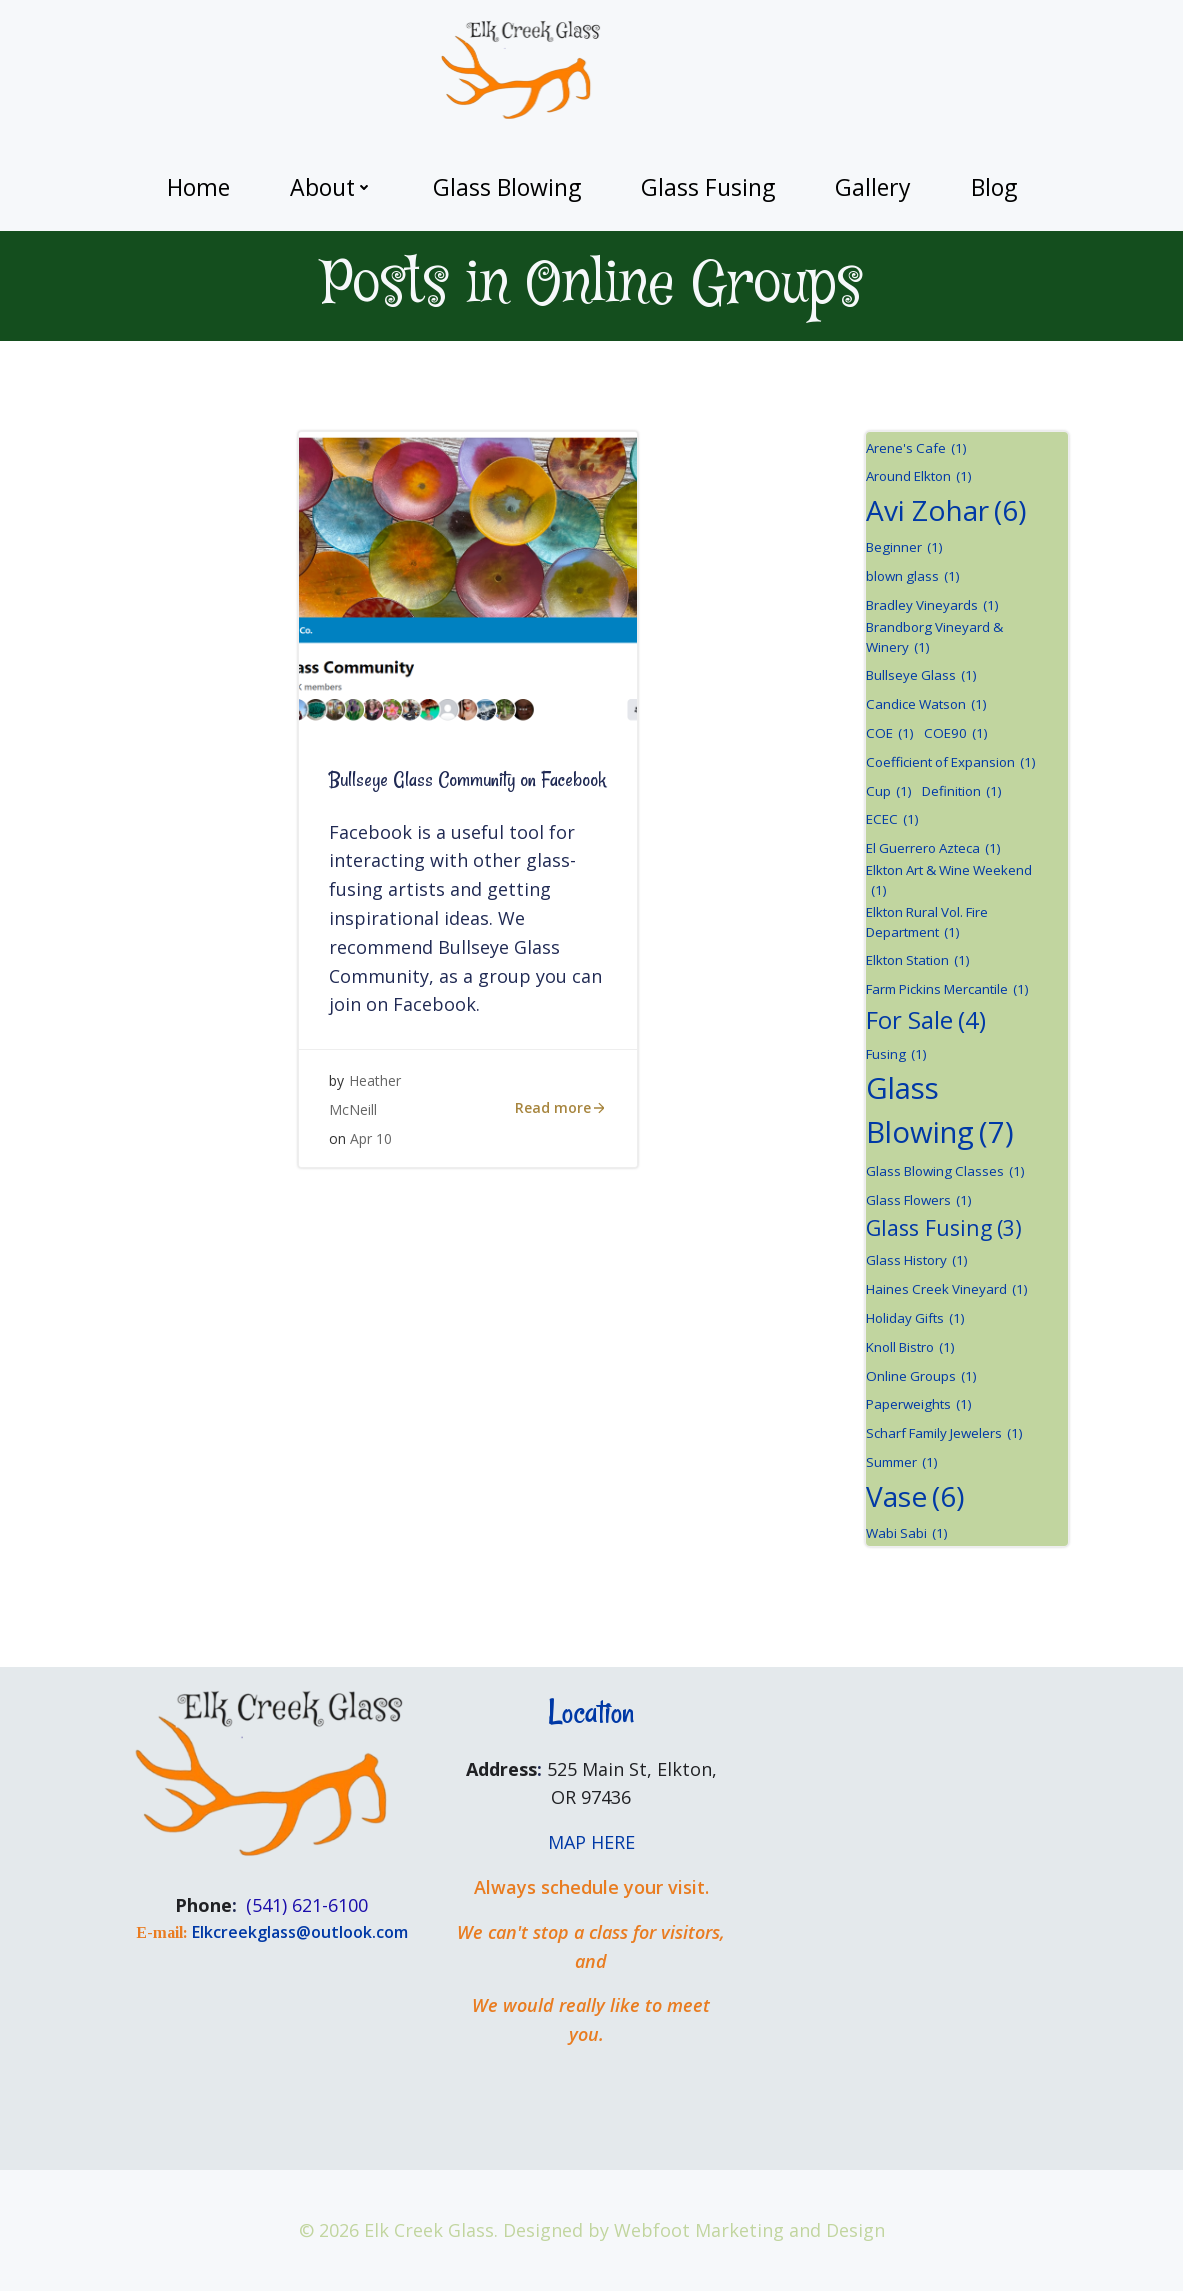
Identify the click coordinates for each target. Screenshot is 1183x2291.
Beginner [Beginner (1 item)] (904, 548)
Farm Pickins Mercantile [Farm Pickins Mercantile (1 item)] (947, 990)
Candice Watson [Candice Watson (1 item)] (926, 705)
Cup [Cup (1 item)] (889, 792)
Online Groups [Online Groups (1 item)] (921, 1377)
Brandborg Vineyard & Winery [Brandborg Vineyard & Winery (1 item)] (934, 638)
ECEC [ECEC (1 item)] (892, 820)
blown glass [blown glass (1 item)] (913, 577)
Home (198, 187)
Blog (994, 187)
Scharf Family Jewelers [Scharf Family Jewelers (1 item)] (944, 1434)
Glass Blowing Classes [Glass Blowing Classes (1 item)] (945, 1172)
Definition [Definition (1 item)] (962, 792)
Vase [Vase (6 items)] (915, 1496)
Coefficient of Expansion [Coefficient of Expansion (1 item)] (951, 763)
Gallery (873, 187)
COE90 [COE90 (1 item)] (956, 734)
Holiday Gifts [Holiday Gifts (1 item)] (915, 1319)
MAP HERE (591, 1842)
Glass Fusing (708, 187)
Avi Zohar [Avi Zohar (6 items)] (946, 510)
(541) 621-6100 (307, 1905)
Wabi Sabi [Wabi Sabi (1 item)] (907, 1534)
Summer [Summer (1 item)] (902, 1463)
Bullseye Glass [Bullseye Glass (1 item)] (921, 676)
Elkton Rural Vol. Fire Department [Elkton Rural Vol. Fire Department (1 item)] (927, 923)
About (331, 187)
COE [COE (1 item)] (890, 734)
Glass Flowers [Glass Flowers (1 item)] (919, 1201)
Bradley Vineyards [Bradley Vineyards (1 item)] (932, 606)
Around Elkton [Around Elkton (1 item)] (919, 477)
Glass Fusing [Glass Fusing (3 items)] (944, 1228)
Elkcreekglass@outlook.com (300, 1932)
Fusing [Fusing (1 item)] (896, 1055)
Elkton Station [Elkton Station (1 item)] (918, 961)
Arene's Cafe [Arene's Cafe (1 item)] (916, 449)
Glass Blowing (507, 187)
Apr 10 (371, 1138)
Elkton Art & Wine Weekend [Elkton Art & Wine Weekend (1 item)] (949, 881)
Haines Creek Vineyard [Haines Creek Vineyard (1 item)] (947, 1290)
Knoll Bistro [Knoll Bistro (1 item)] (910, 1348)
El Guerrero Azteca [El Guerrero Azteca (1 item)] (933, 849)
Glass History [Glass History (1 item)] (917, 1261)
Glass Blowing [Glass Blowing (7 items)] (940, 1111)
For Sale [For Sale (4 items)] (926, 1020)
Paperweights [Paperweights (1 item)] (919, 1405)
